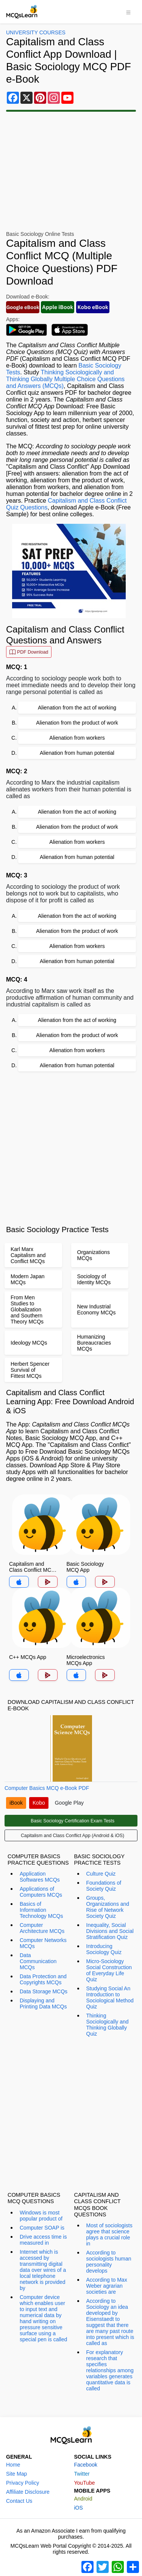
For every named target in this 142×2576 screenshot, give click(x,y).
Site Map (16, 2474)
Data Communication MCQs (38, 1961)
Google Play (69, 1803)
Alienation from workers (77, 738)
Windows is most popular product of (41, 2216)
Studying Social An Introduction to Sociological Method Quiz (110, 1997)
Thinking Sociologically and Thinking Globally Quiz (107, 2025)
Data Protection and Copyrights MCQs (43, 1979)
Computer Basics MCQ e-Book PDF (47, 1788)
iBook (16, 1803)
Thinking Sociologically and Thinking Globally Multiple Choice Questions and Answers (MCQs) (65, 379)
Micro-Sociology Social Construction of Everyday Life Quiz (109, 1970)
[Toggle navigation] (128, 11)
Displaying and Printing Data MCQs (43, 2003)
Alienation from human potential (77, 753)
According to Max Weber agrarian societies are (106, 2286)
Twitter (82, 2474)
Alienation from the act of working (77, 708)
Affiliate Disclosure (28, 2492)
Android (83, 2499)
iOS (78, 2508)
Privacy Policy (22, 2483)
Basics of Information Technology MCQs (41, 1910)
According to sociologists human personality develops (108, 2262)
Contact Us (19, 2501)
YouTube (84, 2483)
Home (13, 2465)
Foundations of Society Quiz (104, 1886)
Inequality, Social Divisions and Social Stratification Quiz (110, 1931)
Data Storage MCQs (43, 1991)
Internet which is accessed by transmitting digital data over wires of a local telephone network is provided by (43, 2270)
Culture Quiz (101, 1874)
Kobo (39, 1803)
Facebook (85, 2465)
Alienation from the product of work (77, 723)
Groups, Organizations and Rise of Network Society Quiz (108, 1907)
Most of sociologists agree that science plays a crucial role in (109, 2234)
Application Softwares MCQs (40, 1877)
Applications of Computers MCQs (41, 1892)
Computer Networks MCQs (43, 1943)
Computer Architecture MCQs (42, 1928)
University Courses (36, 32)
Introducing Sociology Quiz (104, 1949)
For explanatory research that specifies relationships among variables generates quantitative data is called (110, 2370)
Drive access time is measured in (43, 2240)
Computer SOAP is (42, 2228)
